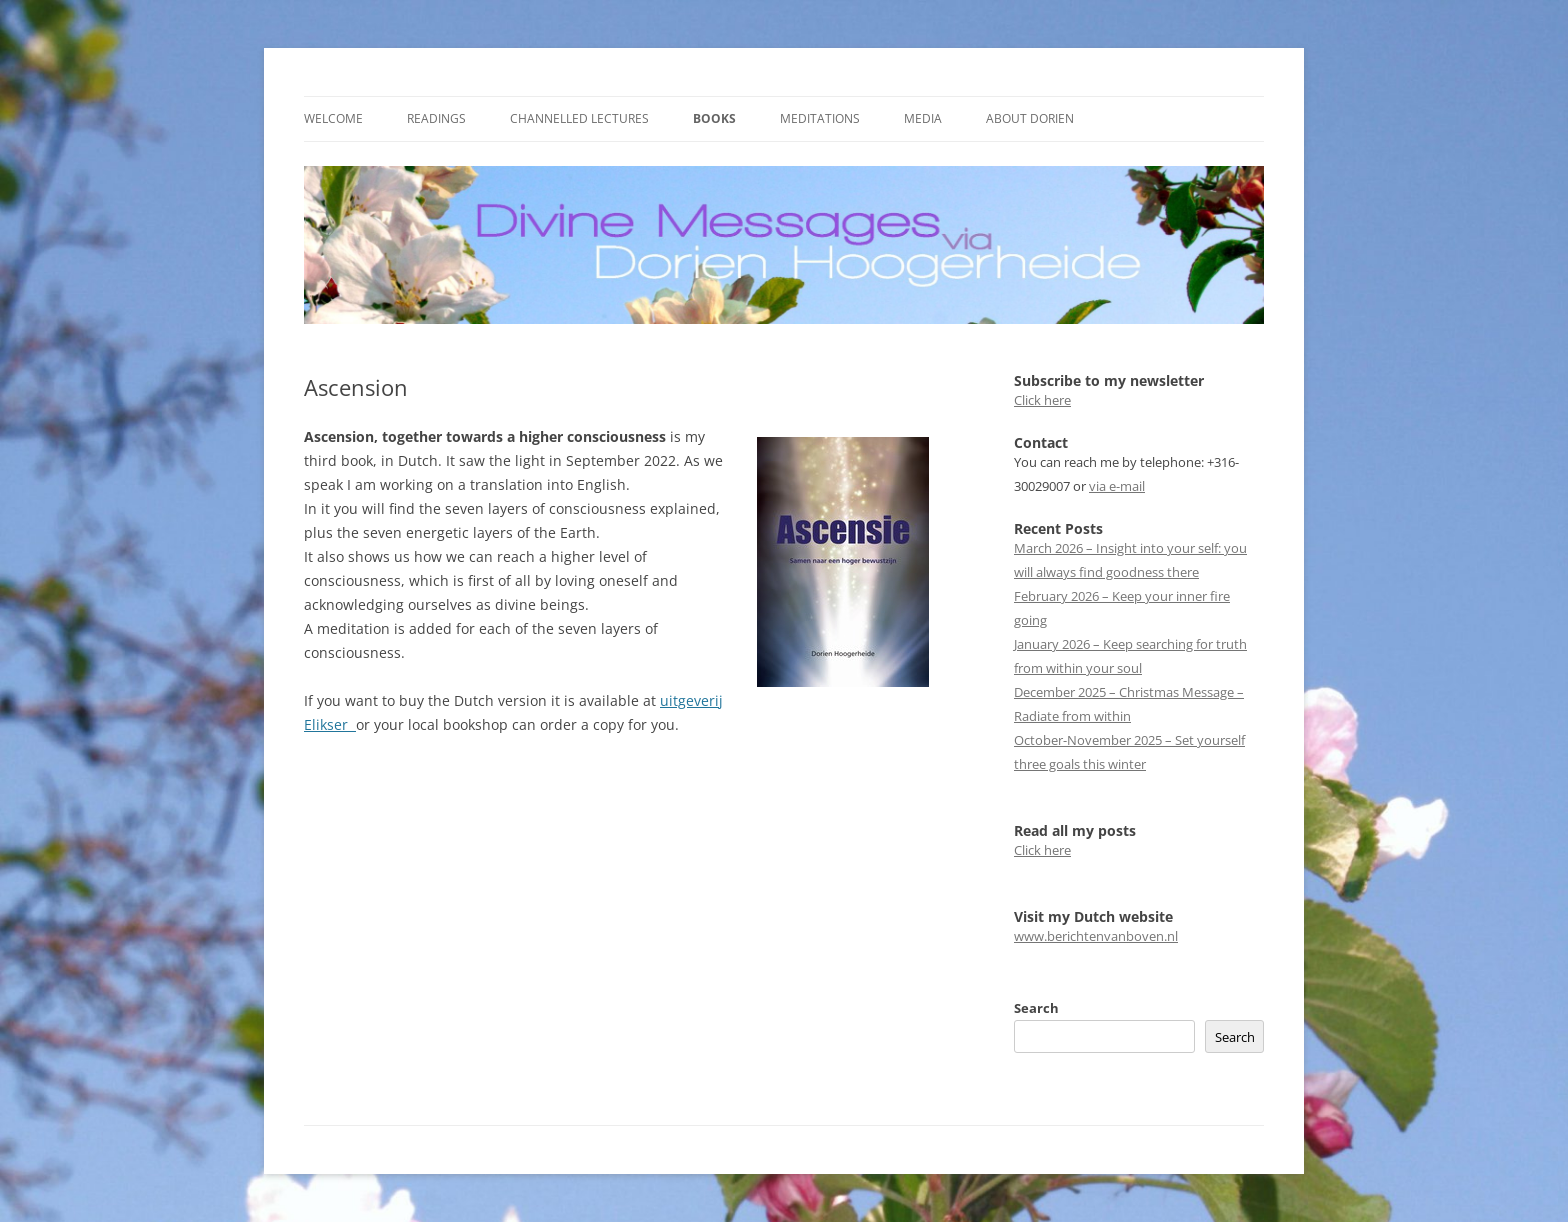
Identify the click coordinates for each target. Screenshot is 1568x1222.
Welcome (333, 118)
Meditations (820, 118)
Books (714, 118)
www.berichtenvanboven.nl (1096, 936)
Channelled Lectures (579, 118)
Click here (1042, 400)
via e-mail (1117, 486)
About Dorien (1030, 118)
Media (923, 118)
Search (1036, 1008)
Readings (436, 118)
